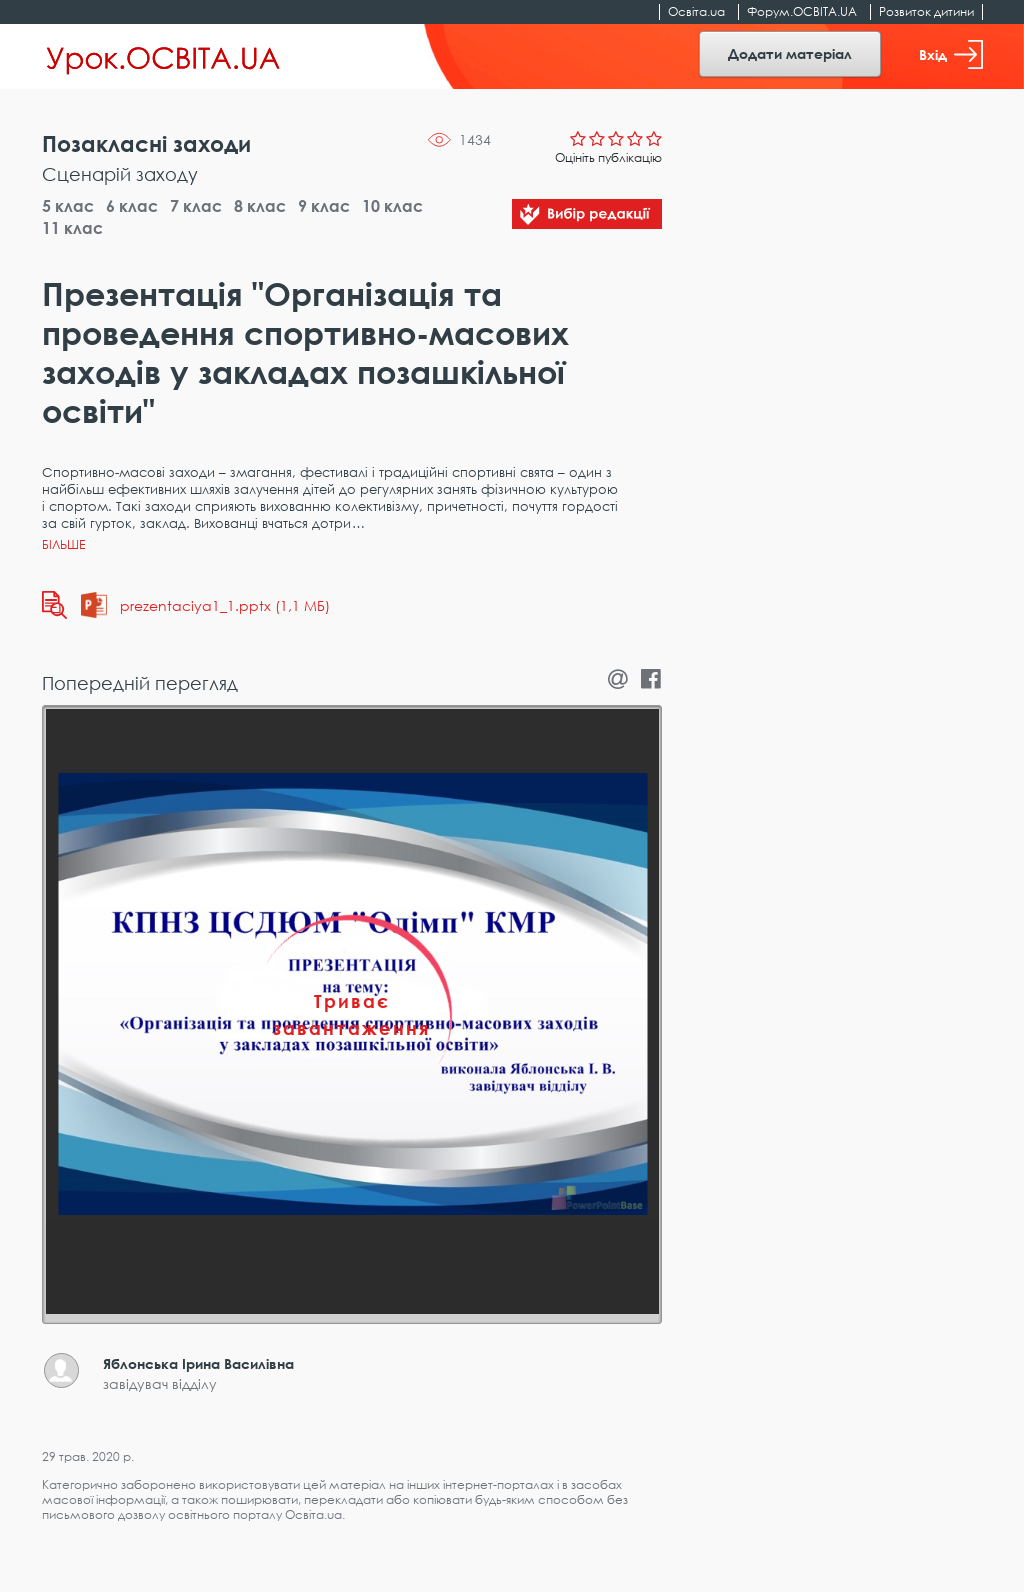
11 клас (72, 228)
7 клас (196, 206)
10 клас (392, 206)
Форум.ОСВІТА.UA (802, 11)
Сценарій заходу (120, 174)
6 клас (132, 206)
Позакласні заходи (146, 143)
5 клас (68, 206)
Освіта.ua (696, 11)
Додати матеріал (790, 53)
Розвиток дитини (926, 11)
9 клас (324, 206)
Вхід (951, 54)
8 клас (260, 206)
